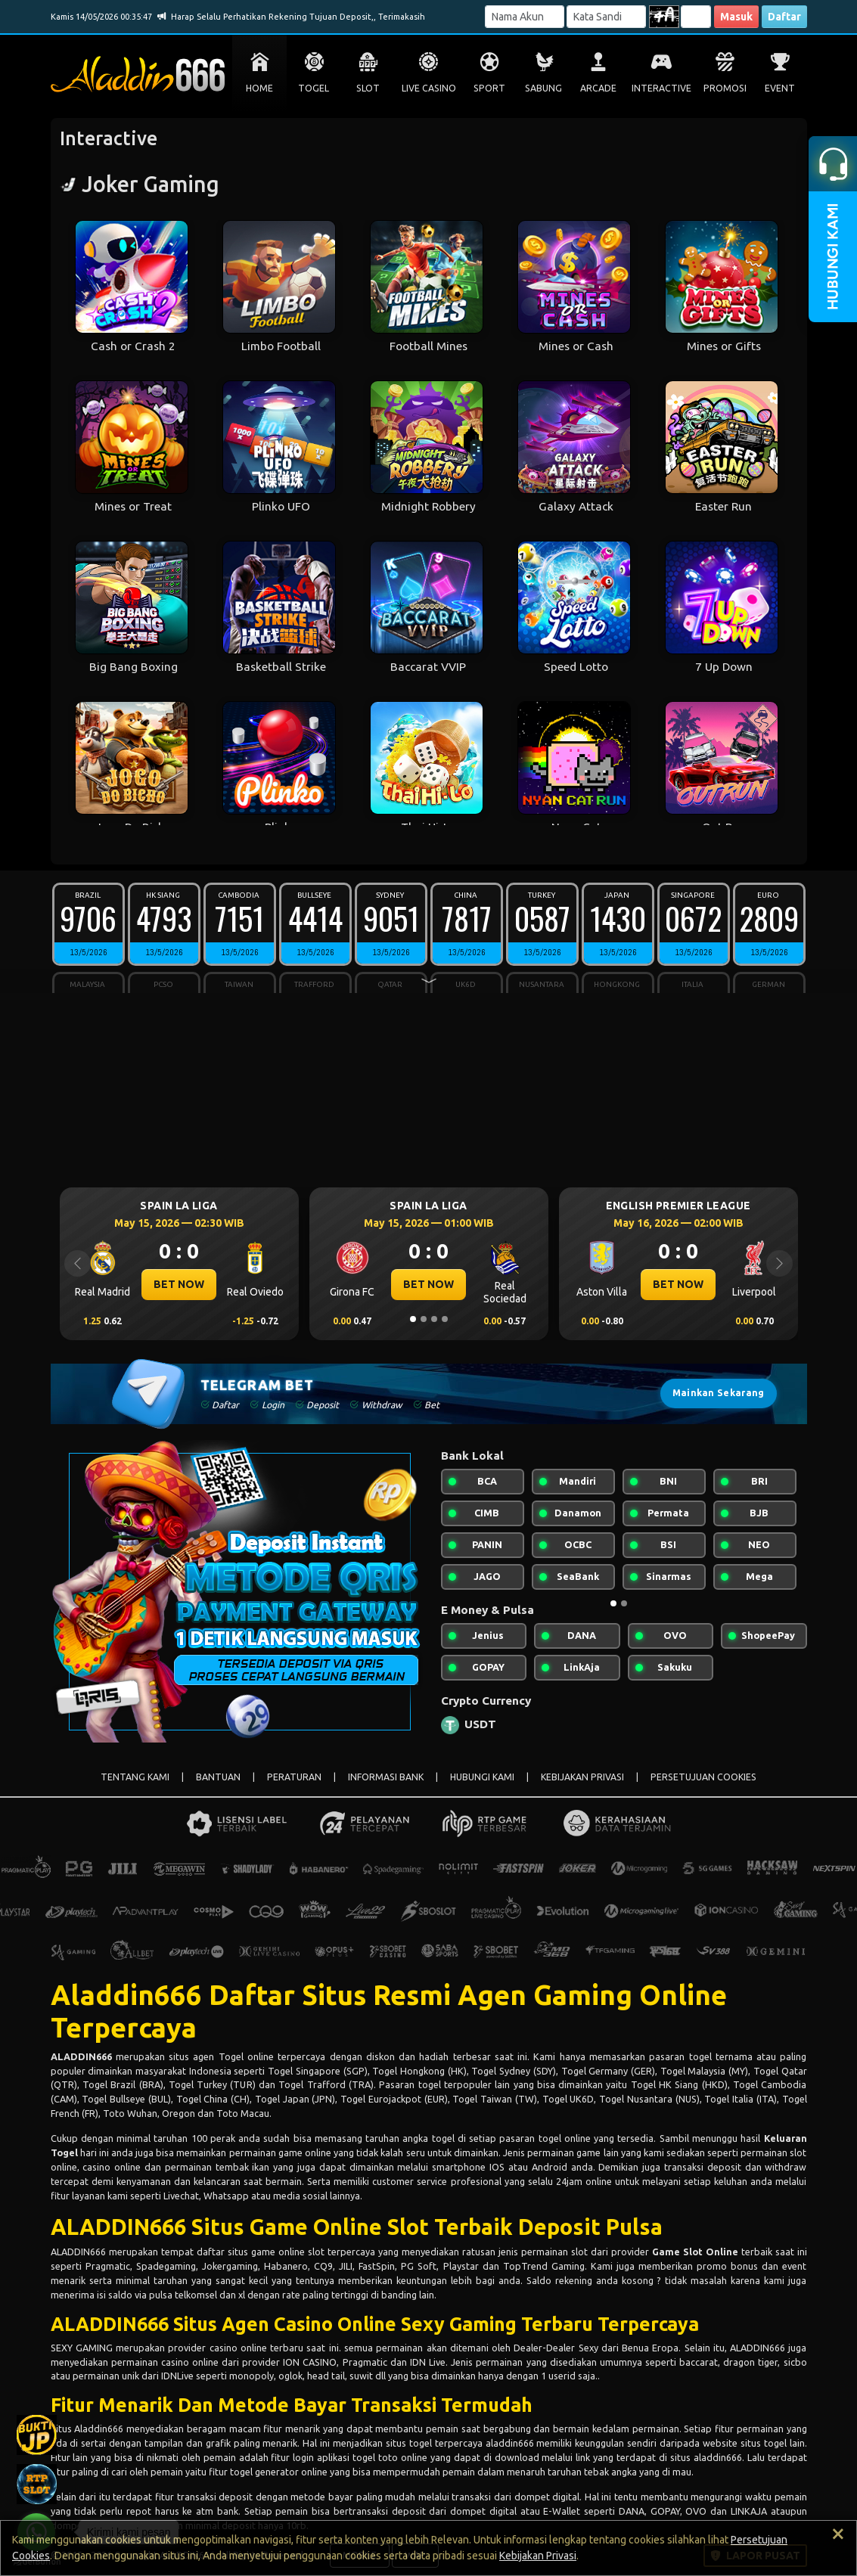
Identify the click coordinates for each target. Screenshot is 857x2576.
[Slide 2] (424, 1319)
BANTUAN (218, 1777)
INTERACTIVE (661, 88)
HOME (259, 88)
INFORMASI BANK (386, 1777)
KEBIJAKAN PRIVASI (582, 1777)
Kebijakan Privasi (537, 2556)
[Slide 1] (413, 1319)
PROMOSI (725, 88)
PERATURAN (294, 1777)
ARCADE (598, 88)
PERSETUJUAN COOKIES (703, 1777)
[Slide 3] (434, 1319)
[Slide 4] (445, 1319)
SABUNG (543, 88)
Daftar (784, 17)
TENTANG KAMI (135, 1777)
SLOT (368, 88)
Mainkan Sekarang (718, 1393)
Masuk (736, 17)
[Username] (524, 16)
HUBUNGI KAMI (482, 1777)
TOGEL (313, 88)
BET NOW (179, 1284)
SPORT (489, 88)
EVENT (780, 88)
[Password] (606, 16)
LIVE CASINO (429, 88)
